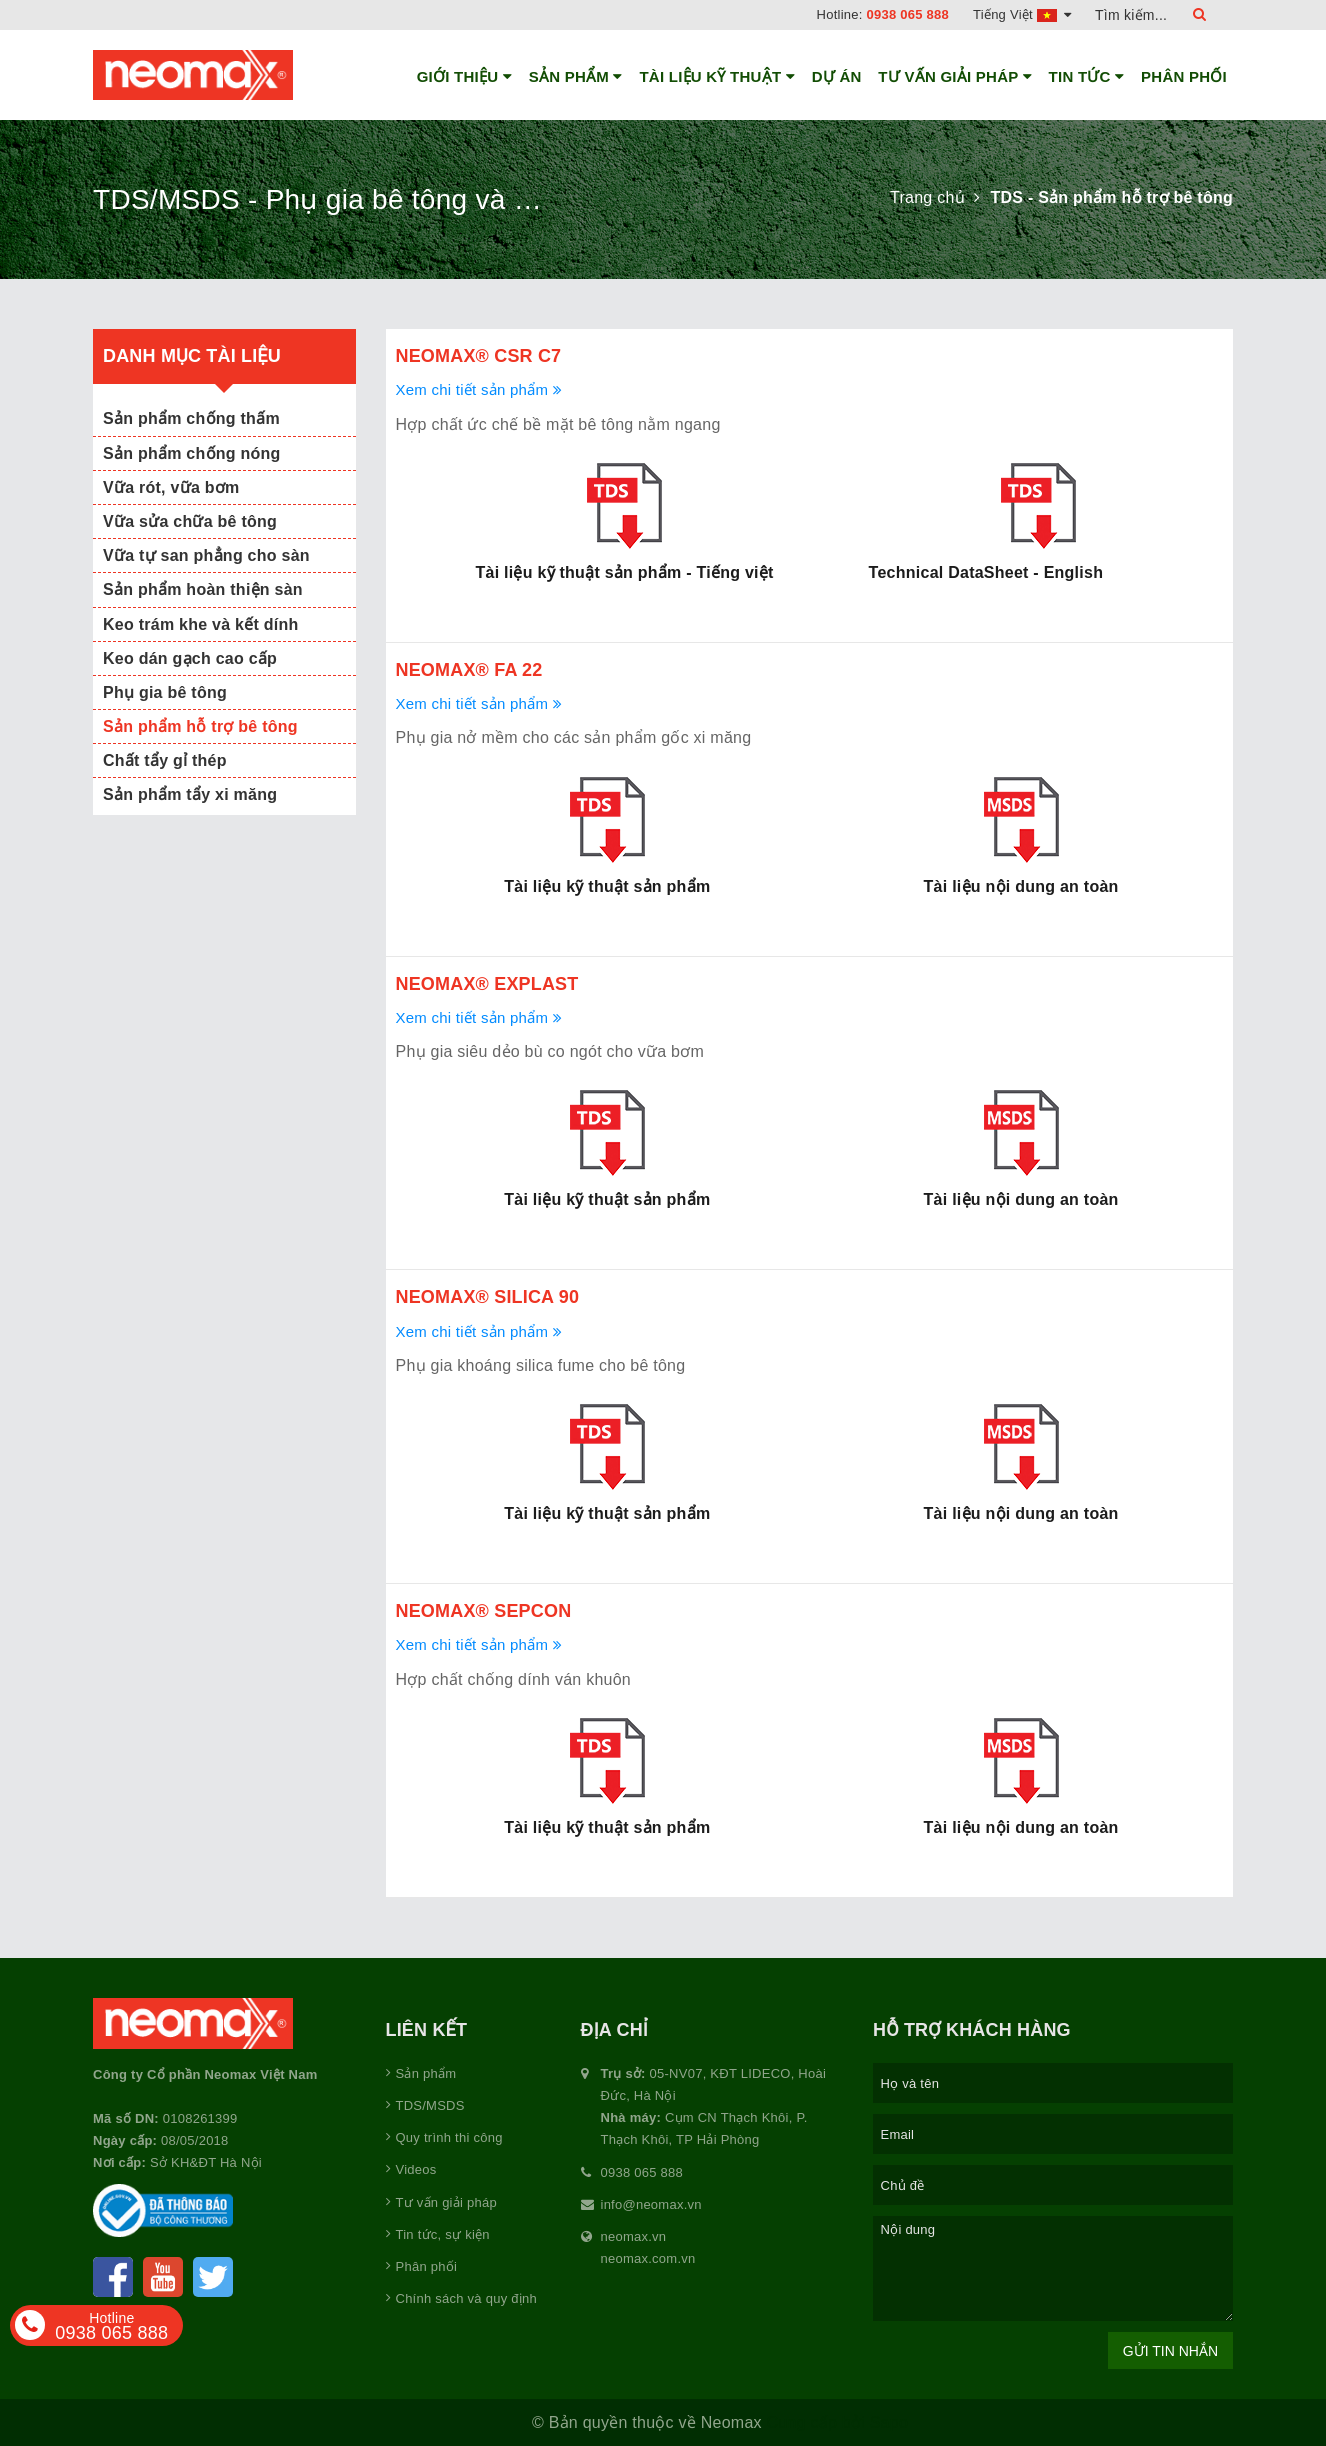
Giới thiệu (464, 77)
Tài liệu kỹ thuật (717, 77)
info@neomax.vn (651, 2204)
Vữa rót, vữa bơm (171, 487)
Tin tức (1087, 77)
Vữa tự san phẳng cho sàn (206, 555)
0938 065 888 (908, 14)
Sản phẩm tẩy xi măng (190, 794)
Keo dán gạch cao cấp (190, 658)
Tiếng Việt (1022, 14)
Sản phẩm (576, 77)
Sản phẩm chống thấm (191, 418)
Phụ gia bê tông (165, 692)
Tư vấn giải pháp (955, 77)
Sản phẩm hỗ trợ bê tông (200, 726)
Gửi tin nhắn (1170, 2351)
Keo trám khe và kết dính (201, 624)
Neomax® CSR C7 (479, 356)
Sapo (889, 2422)
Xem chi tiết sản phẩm (479, 389)
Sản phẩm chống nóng (192, 453)
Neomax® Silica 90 (488, 1297)
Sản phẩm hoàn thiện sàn (203, 589)
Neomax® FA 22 (469, 670)
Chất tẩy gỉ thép (165, 760)
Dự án (837, 76)
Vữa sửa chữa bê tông (190, 521)
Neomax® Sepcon (484, 1611)
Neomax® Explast (487, 984)
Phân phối (1184, 76)
